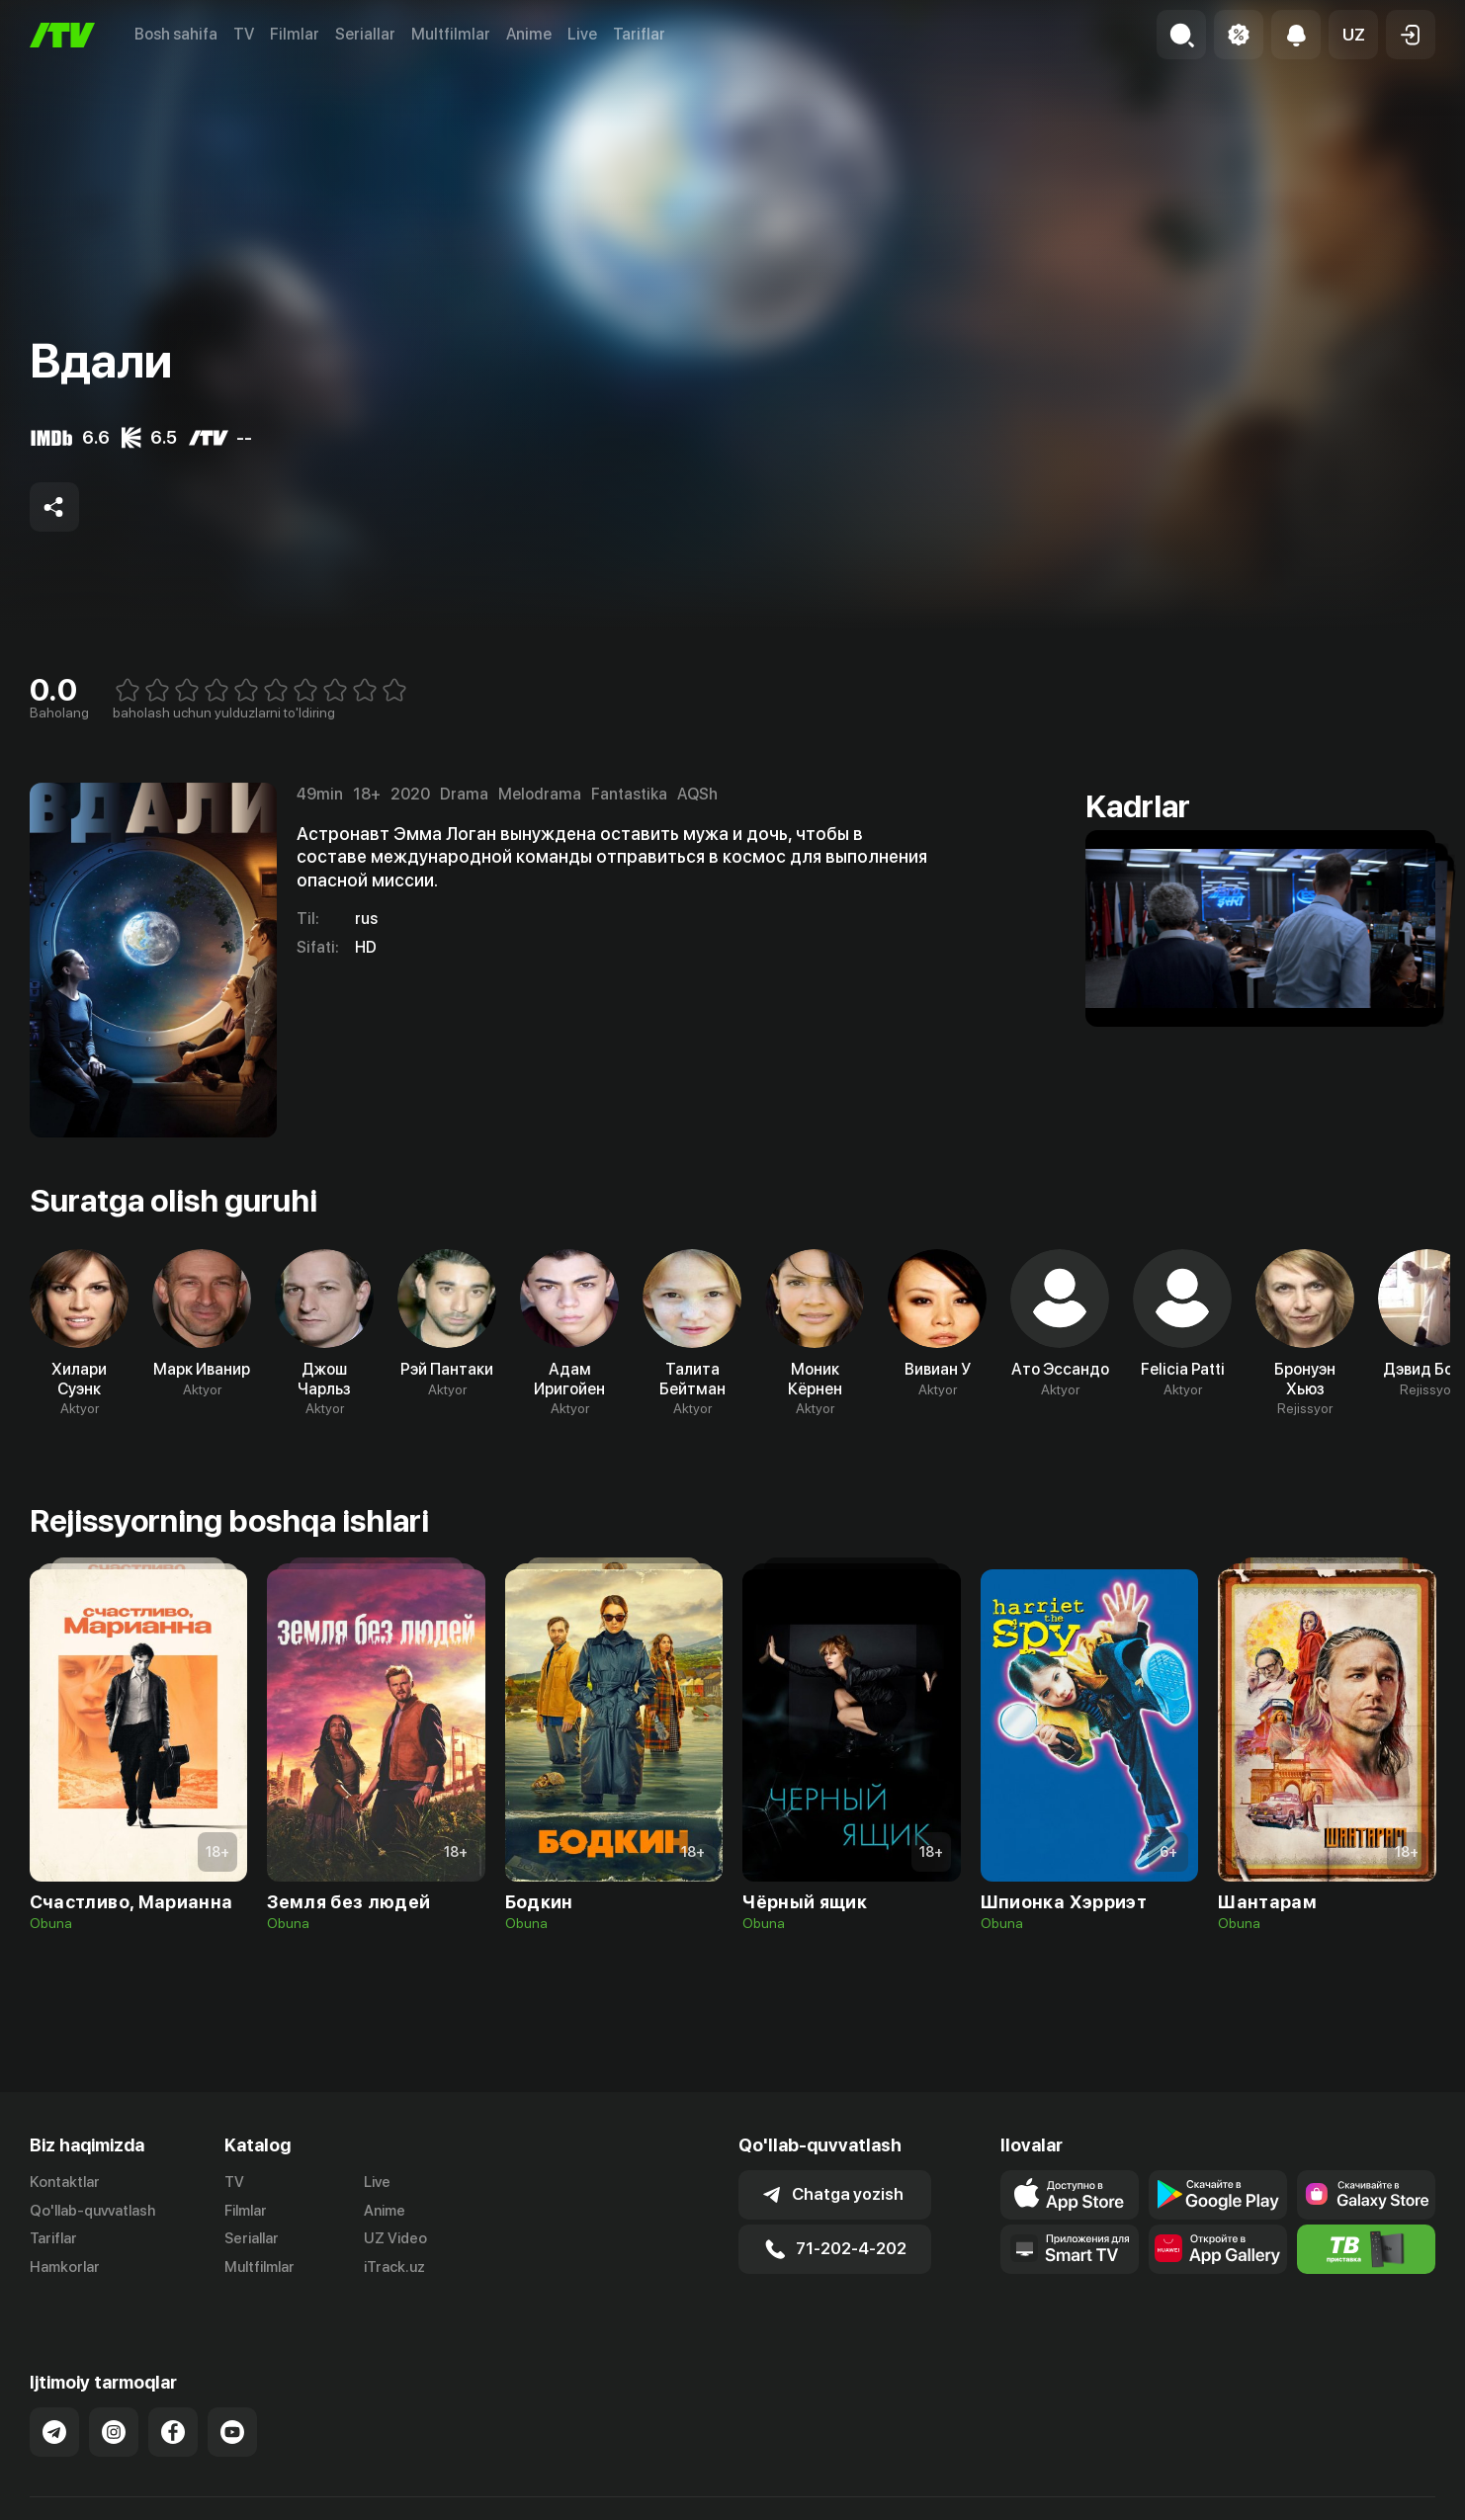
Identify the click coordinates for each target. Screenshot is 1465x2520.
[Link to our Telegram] (54, 2411)
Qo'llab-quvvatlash (92, 2211)
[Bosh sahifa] (62, 35)
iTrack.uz (394, 2267)
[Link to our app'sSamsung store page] (1366, 2195)
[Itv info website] (1366, 2249)
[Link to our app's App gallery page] (1218, 2249)
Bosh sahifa (175, 34)
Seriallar (365, 34)
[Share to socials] (54, 507)
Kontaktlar (65, 2182)
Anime (529, 34)
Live (582, 34)
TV (243, 34)
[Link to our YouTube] (232, 2411)
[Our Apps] (1069, 2249)
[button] (1353, 34)
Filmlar (294, 34)
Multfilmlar (450, 34)
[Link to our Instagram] (113, 2411)
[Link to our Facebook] (173, 2411)
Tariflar (639, 34)
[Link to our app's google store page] (1218, 2195)
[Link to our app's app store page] (1069, 2195)
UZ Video (395, 2238)
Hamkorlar (65, 2267)
